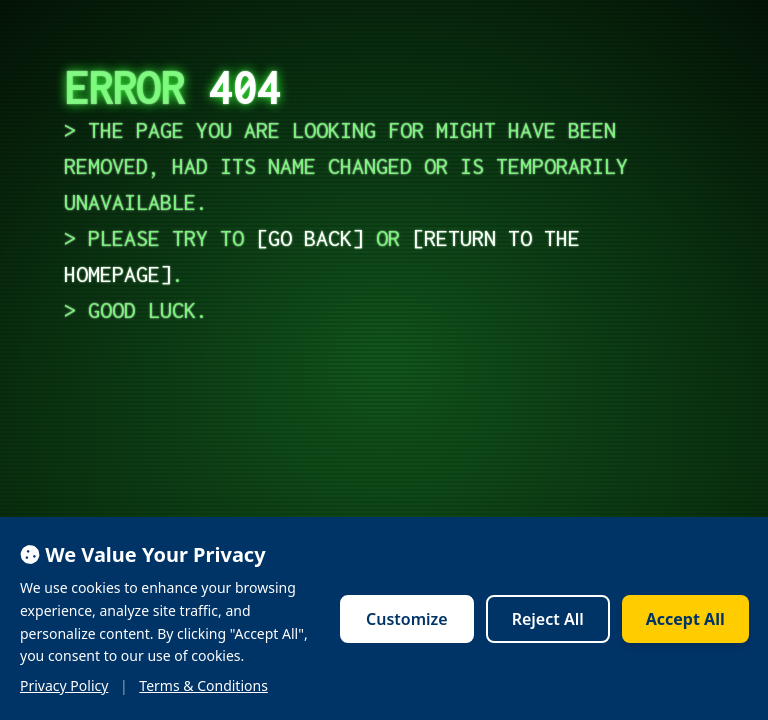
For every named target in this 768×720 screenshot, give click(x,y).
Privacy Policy (64, 685)
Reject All (548, 619)
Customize (407, 619)
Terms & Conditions (203, 685)
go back (310, 238)
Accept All (685, 619)
